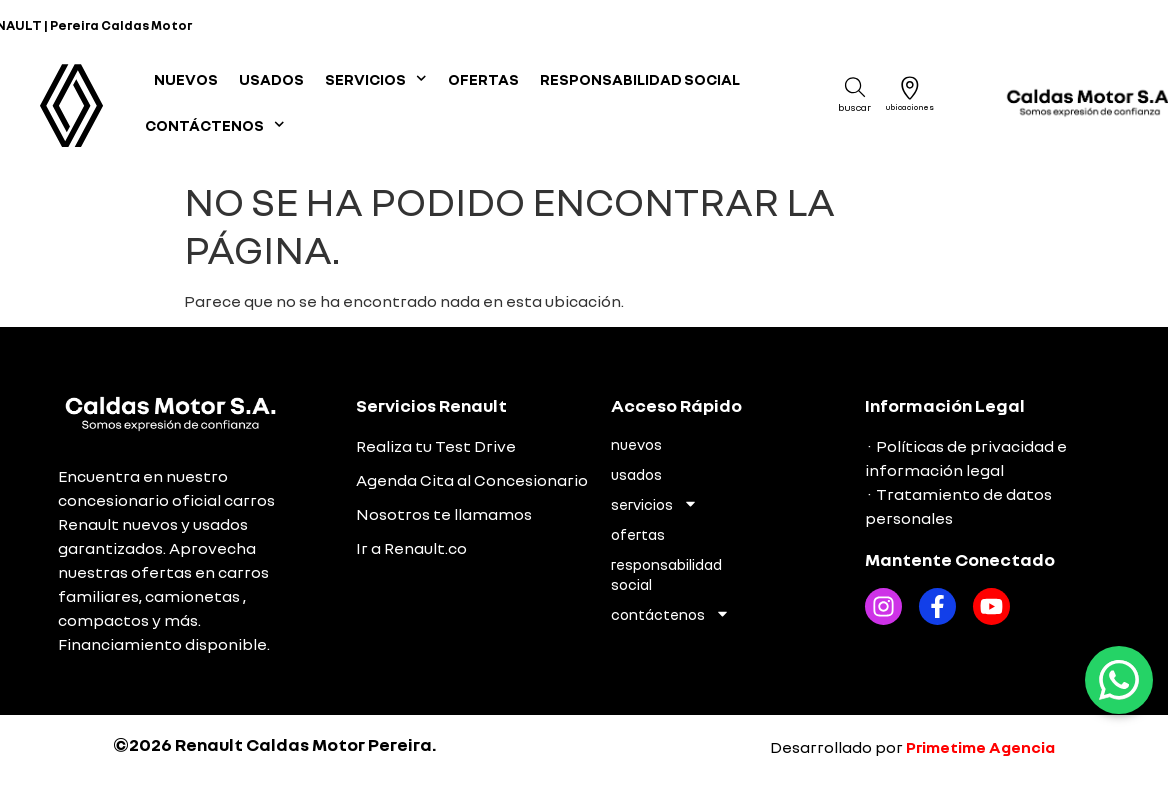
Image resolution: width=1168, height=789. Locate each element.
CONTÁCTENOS (215, 124)
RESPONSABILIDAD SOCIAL (640, 79)
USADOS (271, 79)
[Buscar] (855, 87)
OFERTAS (483, 79)
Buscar (854, 107)
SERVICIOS (376, 78)
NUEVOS (186, 79)
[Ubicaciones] (910, 88)
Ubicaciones (910, 107)
